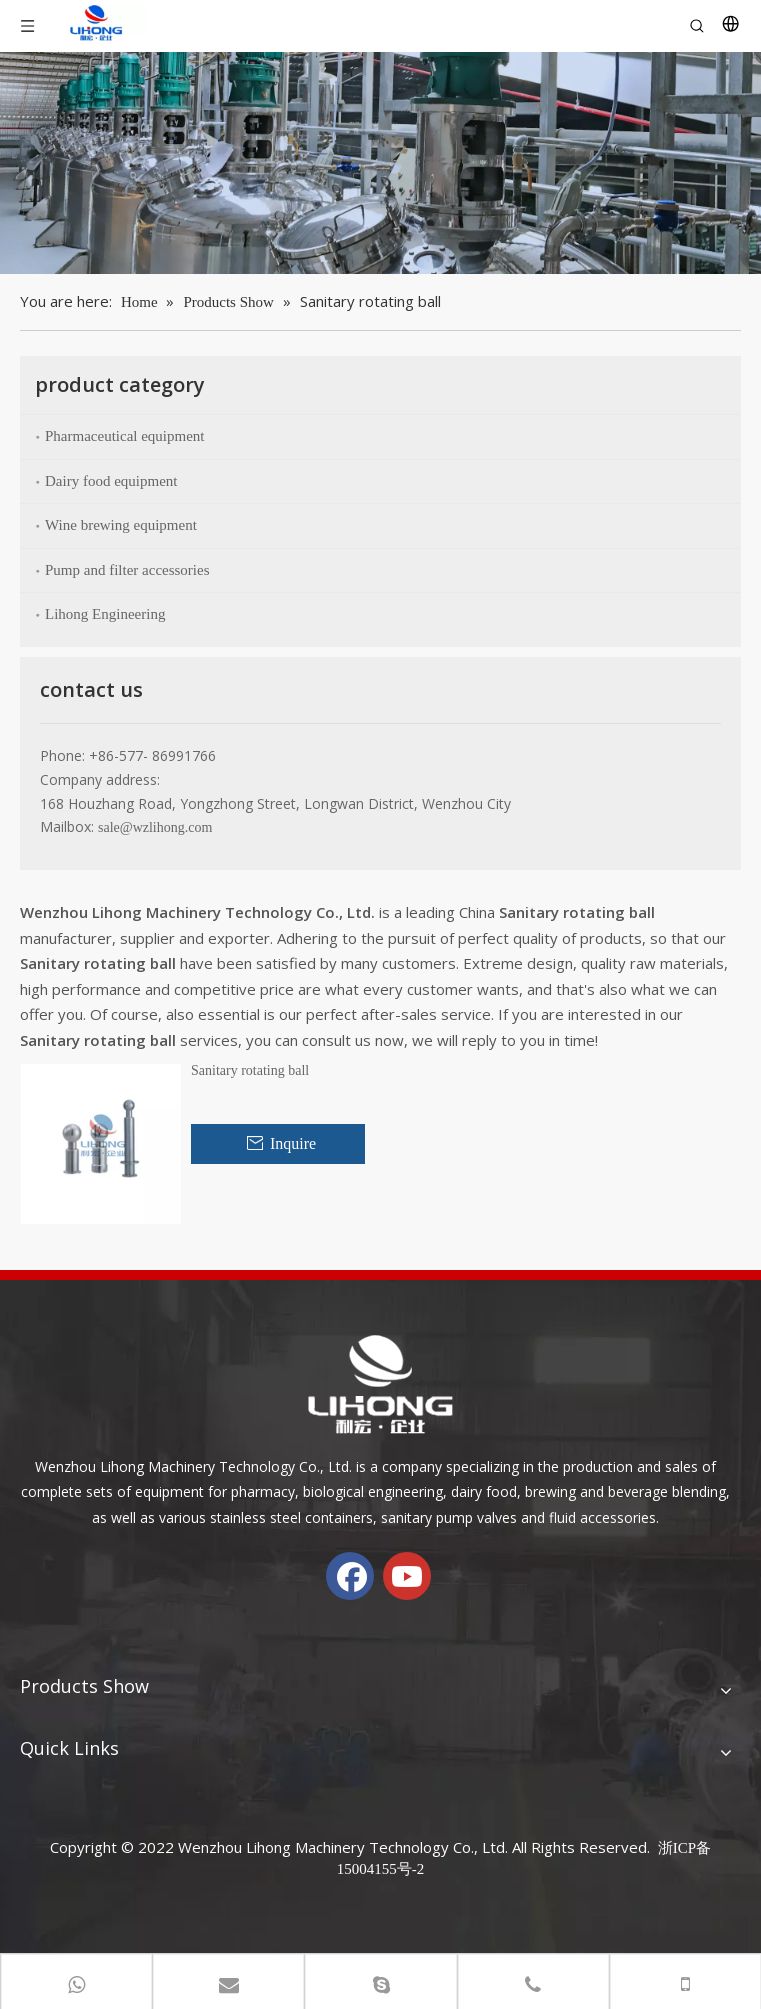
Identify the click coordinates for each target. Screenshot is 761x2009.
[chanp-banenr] (380, 163)
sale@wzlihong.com (155, 827)
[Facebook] (350, 1576)
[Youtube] (407, 1576)
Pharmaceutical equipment (125, 436)
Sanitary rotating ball (250, 1071)
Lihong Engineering (105, 614)
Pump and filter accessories (127, 570)
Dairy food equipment (111, 481)
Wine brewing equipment (121, 525)
